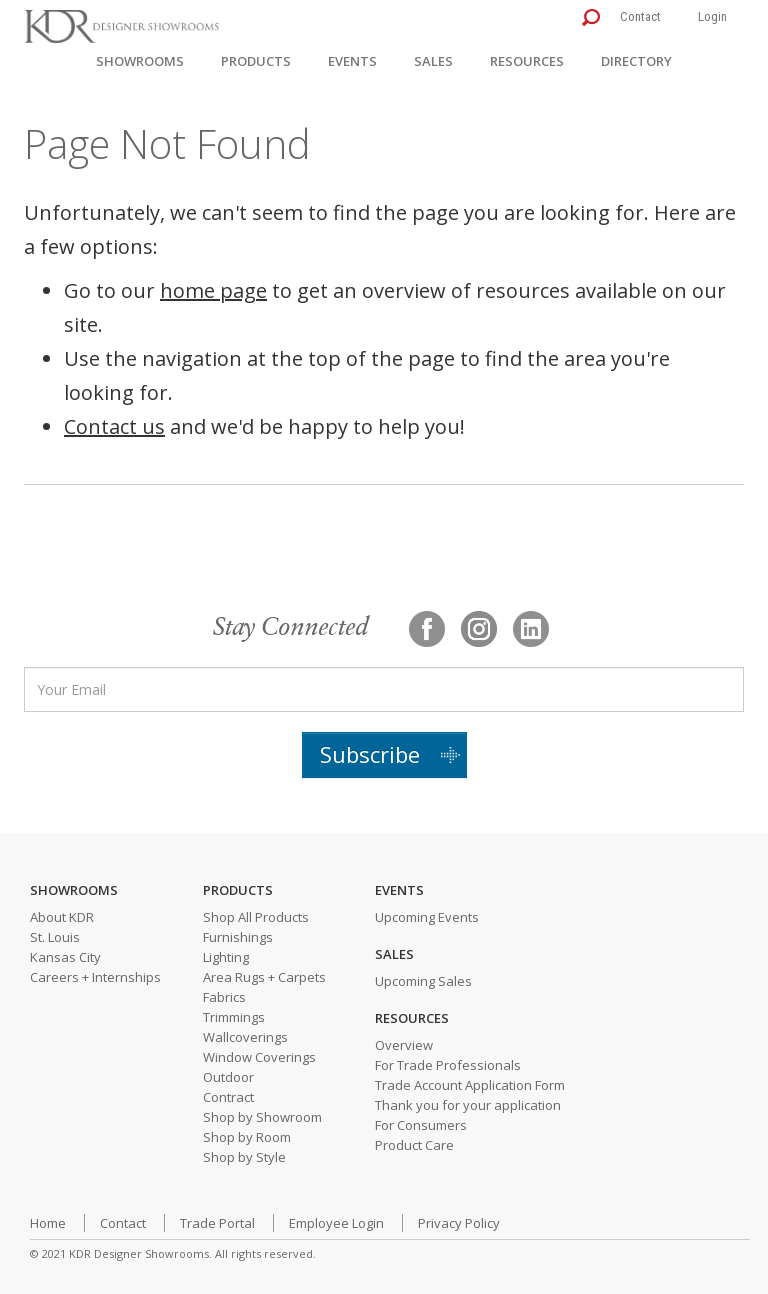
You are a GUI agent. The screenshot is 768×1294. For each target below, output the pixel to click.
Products (256, 61)
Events (352, 61)
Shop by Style (244, 1157)
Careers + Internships (95, 977)
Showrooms (140, 61)
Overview (404, 1045)
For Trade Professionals (448, 1065)
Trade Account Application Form (470, 1085)
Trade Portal (217, 1223)
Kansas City (65, 957)
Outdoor (228, 1077)
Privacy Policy (459, 1223)
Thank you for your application (468, 1105)
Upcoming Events (427, 917)
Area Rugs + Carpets (264, 977)
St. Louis (55, 937)
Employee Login (336, 1223)
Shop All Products (256, 917)
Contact (640, 16)
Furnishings (238, 937)
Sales (433, 61)
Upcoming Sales (423, 981)
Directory (636, 61)
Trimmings (234, 1017)
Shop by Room (247, 1137)
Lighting (226, 957)
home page (213, 290)
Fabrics (224, 997)
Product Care (414, 1145)
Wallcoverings (245, 1037)
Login (712, 16)
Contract (228, 1097)
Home (48, 1223)
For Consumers (421, 1125)
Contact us (114, 426)
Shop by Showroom (262, 1117)
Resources (527, 61)
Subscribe (370, 754)
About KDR (62, 917)
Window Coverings (259, 1057)
